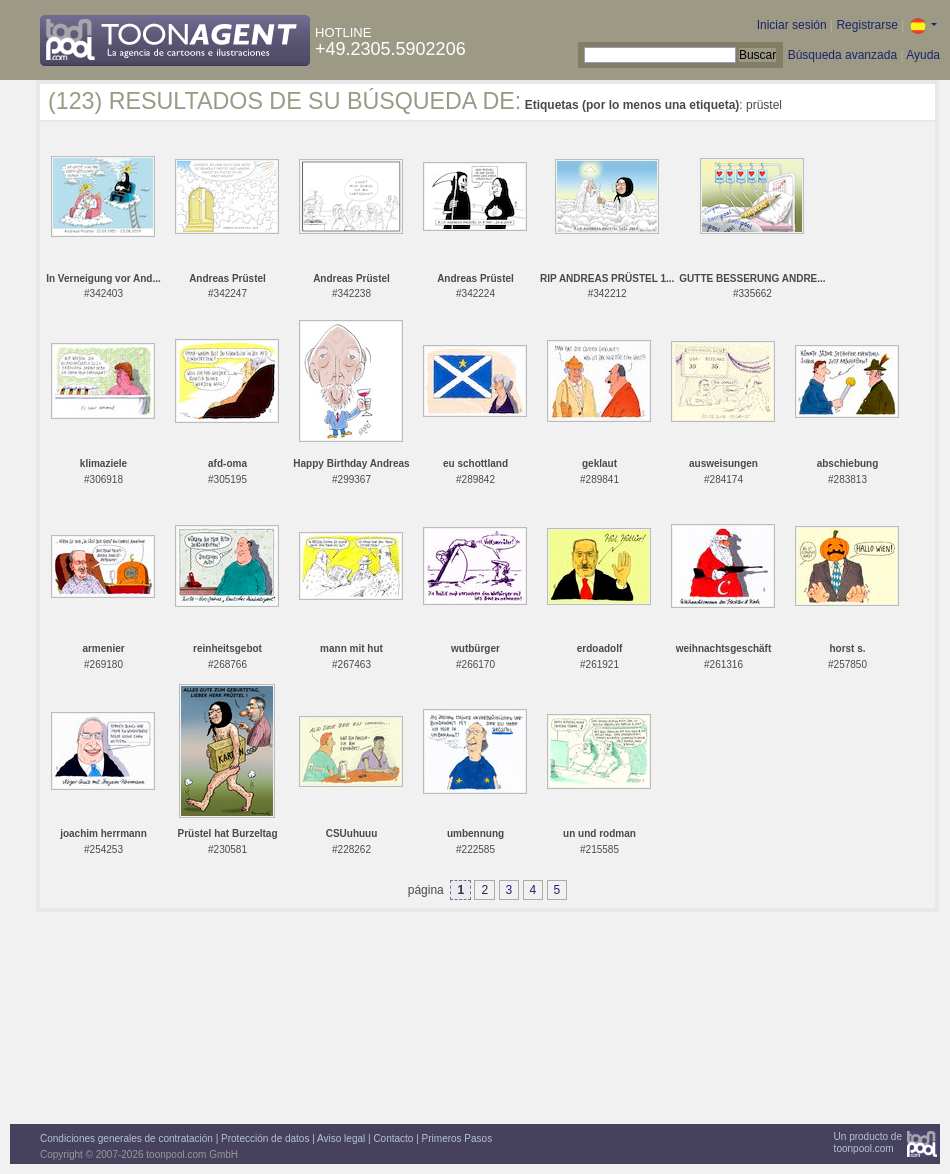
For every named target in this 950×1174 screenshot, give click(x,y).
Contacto (393, 1138)
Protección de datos (265, 1138)
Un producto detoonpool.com (868, 1142)
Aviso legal (341, 1138)
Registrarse (866, 25)
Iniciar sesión (792, 25)
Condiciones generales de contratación (126, 1138)
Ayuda (923, 55)
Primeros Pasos (457, 1138)
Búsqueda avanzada (842, 55)
